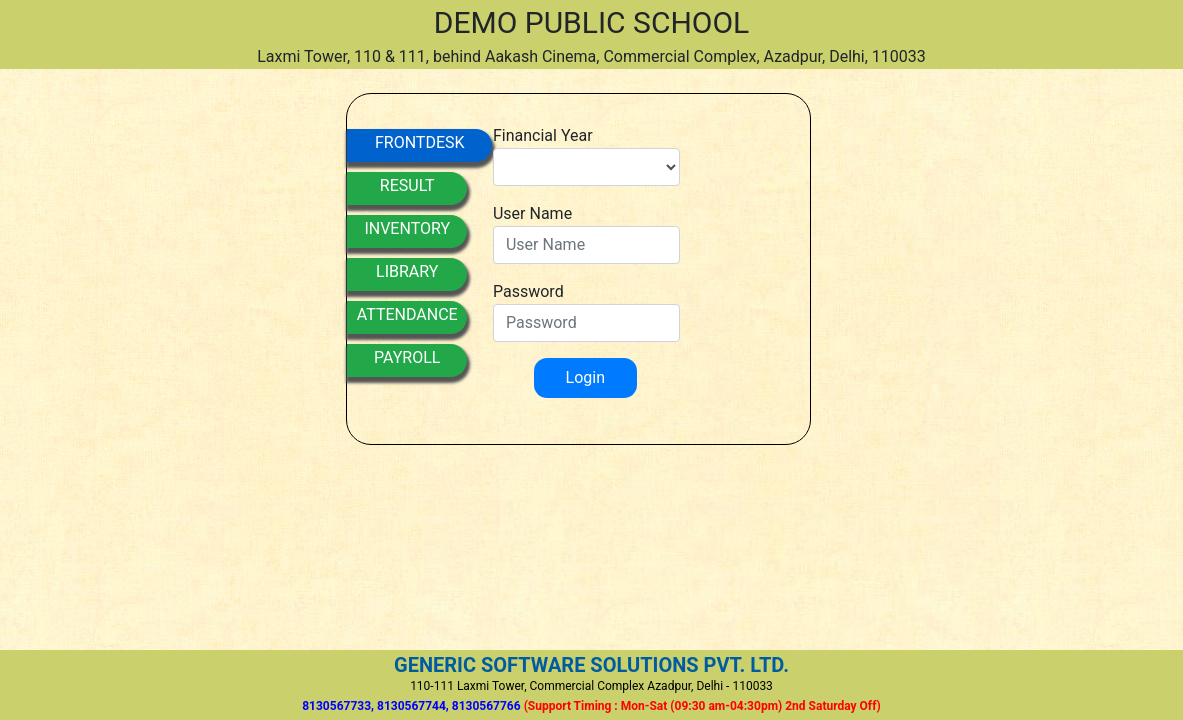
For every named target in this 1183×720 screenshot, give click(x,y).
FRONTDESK (420, 142)
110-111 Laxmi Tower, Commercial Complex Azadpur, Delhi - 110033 (591, 686)
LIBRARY (407, 271)
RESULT (407, 185)
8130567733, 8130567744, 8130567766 (591, 706)
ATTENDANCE (407, 314)
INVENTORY (407, 228)
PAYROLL (407, 357)
